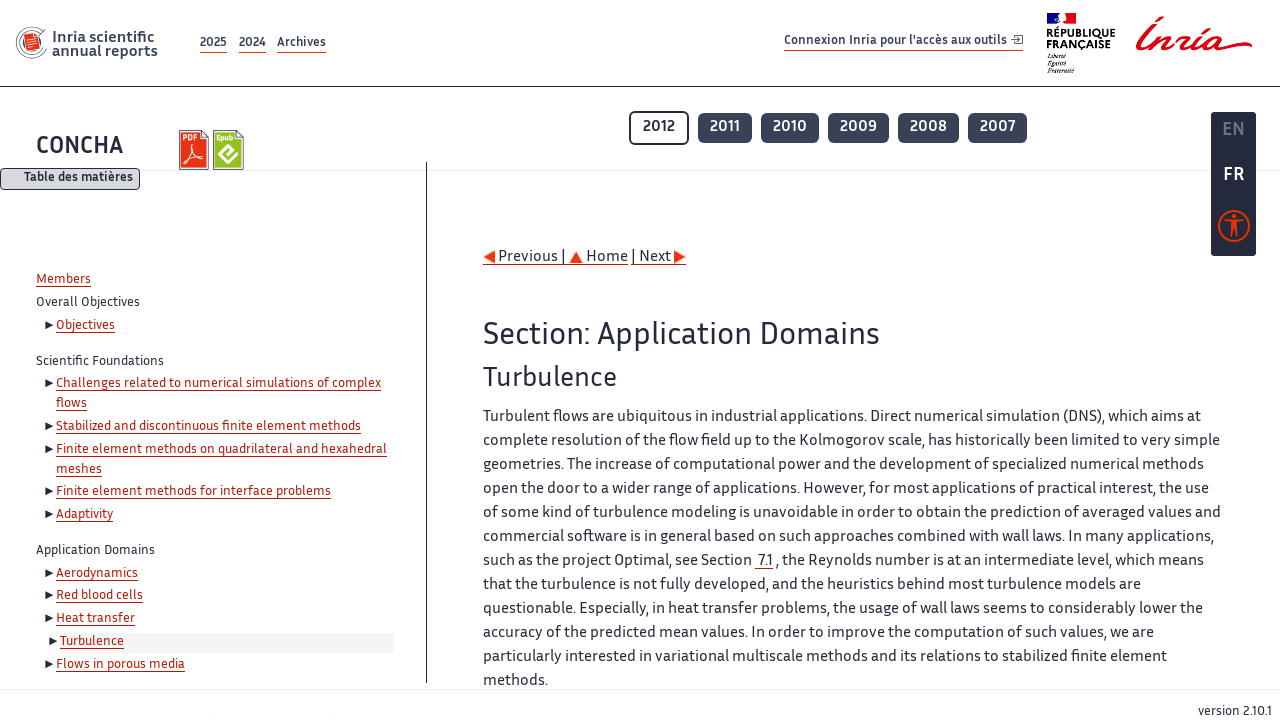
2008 (928, 127)
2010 (790, 127)
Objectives (85, 326)
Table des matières (78, 179)
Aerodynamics (97, 574)
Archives (301, 43)
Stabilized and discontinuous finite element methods (208, 427)
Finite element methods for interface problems (193, 492)
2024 (252, 43)
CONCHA (79, 147)
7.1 (764, 561)
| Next (658, 257)
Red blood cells (99, 596)
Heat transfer (95, 619)
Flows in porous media (120, 665)
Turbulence (92, 642)
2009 (858, 127)
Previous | (526, 257)
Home (598, 257)
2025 (213, 43)
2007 (997, 127)
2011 (725, 127)
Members (63, 280)
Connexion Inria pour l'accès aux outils (903, 42)
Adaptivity (84, 515)
